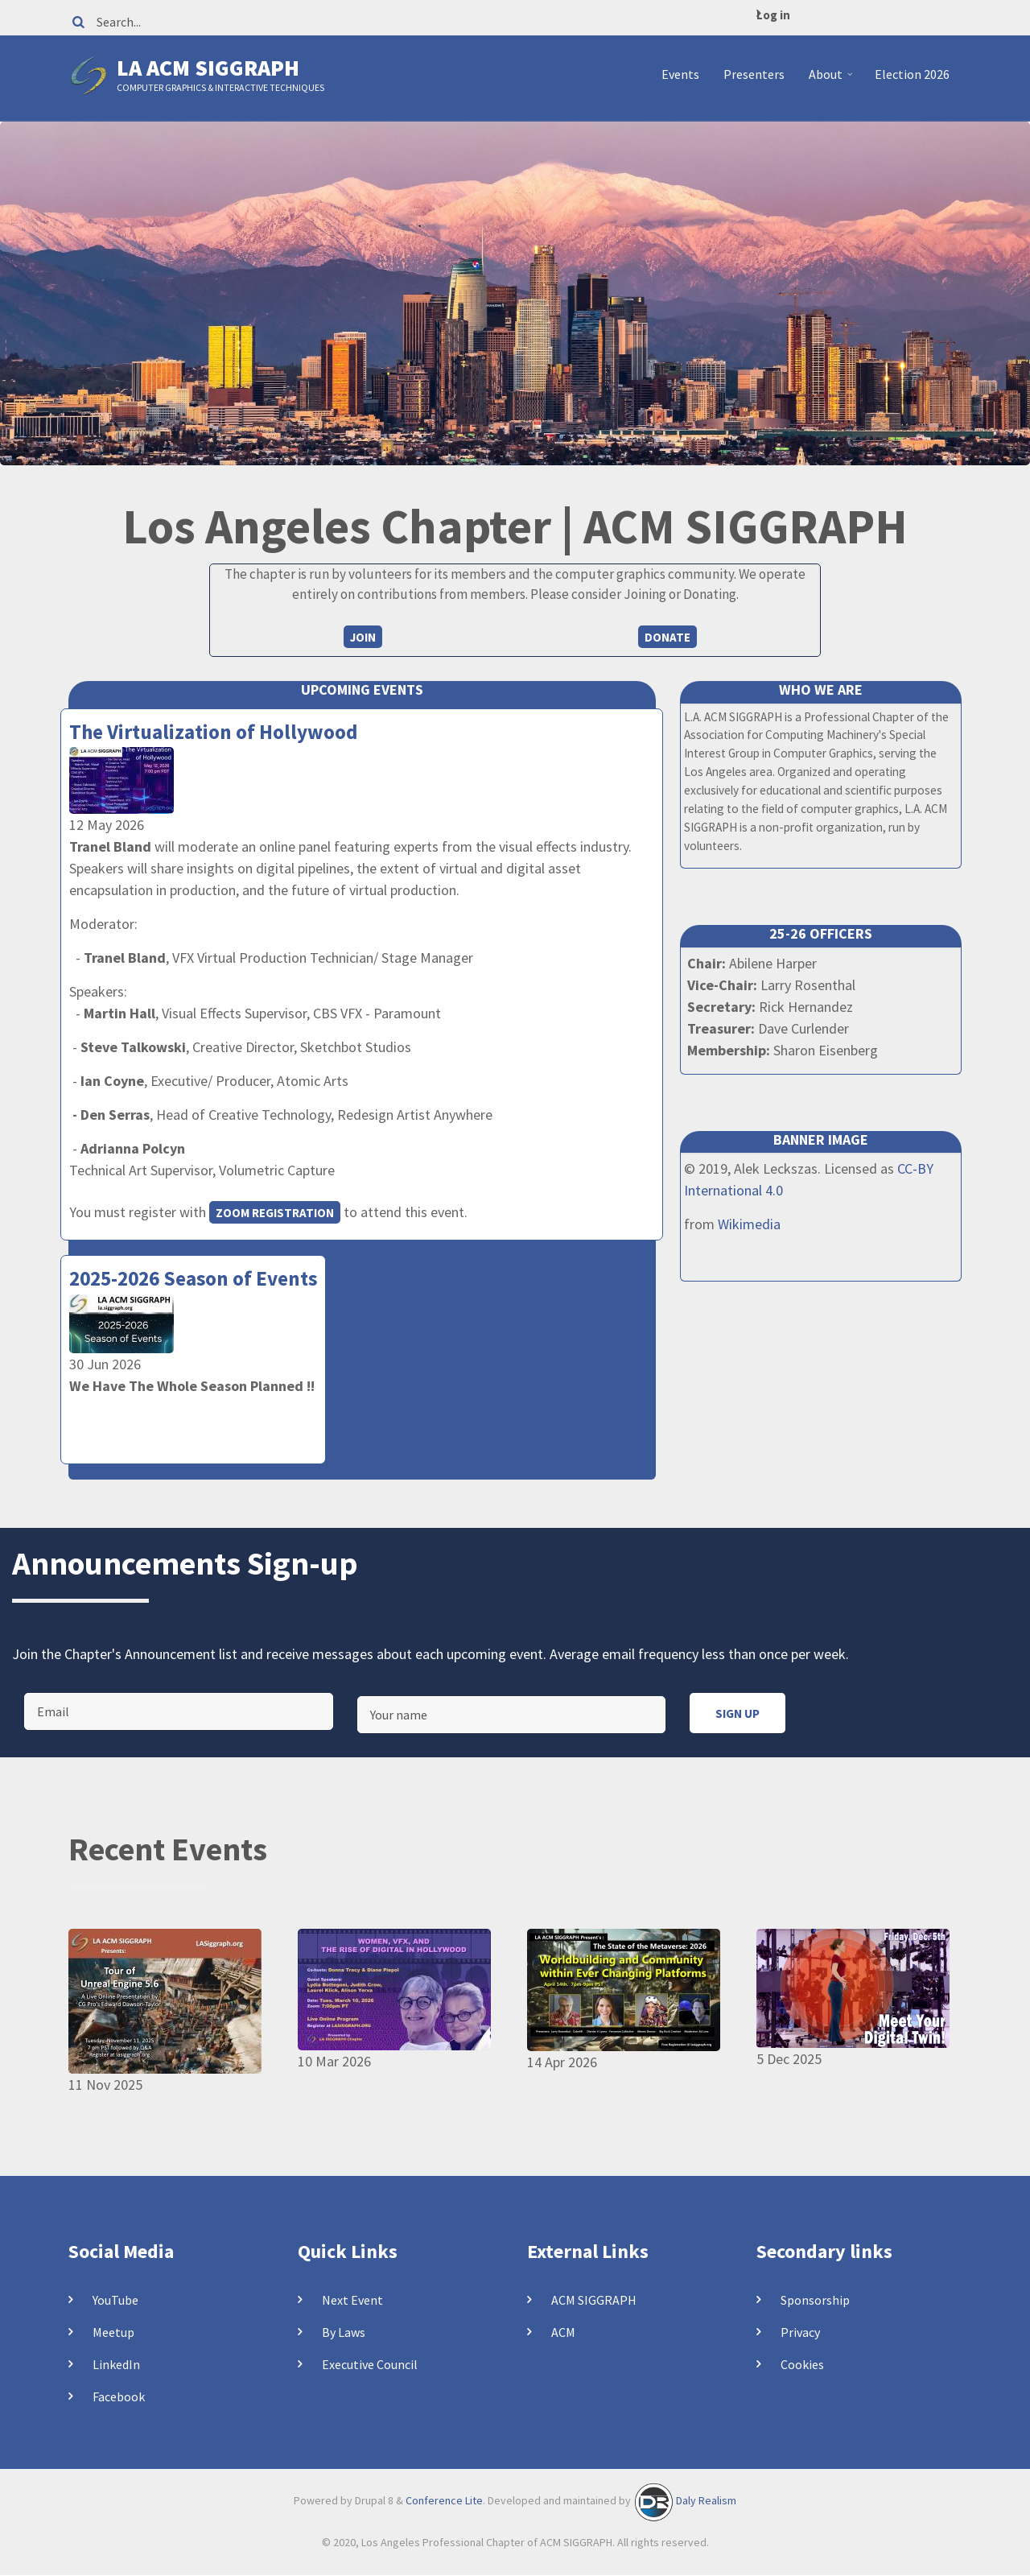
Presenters (754, 74)
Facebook (119, 2396)
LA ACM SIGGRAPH (208, 67)
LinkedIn (116, 2364)
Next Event (352, 2300)
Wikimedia (749, 1224)
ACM (563, 2332)
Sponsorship (815, 2300)
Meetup (113, 2332)
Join (363, 637)
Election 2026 (912, 74)
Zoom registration (275, 1212)
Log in (773, 15)
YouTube (115, 2300)
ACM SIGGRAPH (594, 2300)
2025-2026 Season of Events (193, 1278)
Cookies (802, 2364)
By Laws (343, 2332)
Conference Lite (444, 2500)
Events (680, 74)
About (832, 80)
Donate (667, 637)
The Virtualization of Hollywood (213, 732)
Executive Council (370, 2364)
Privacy (800, 2332)
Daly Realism (706, 2500)
